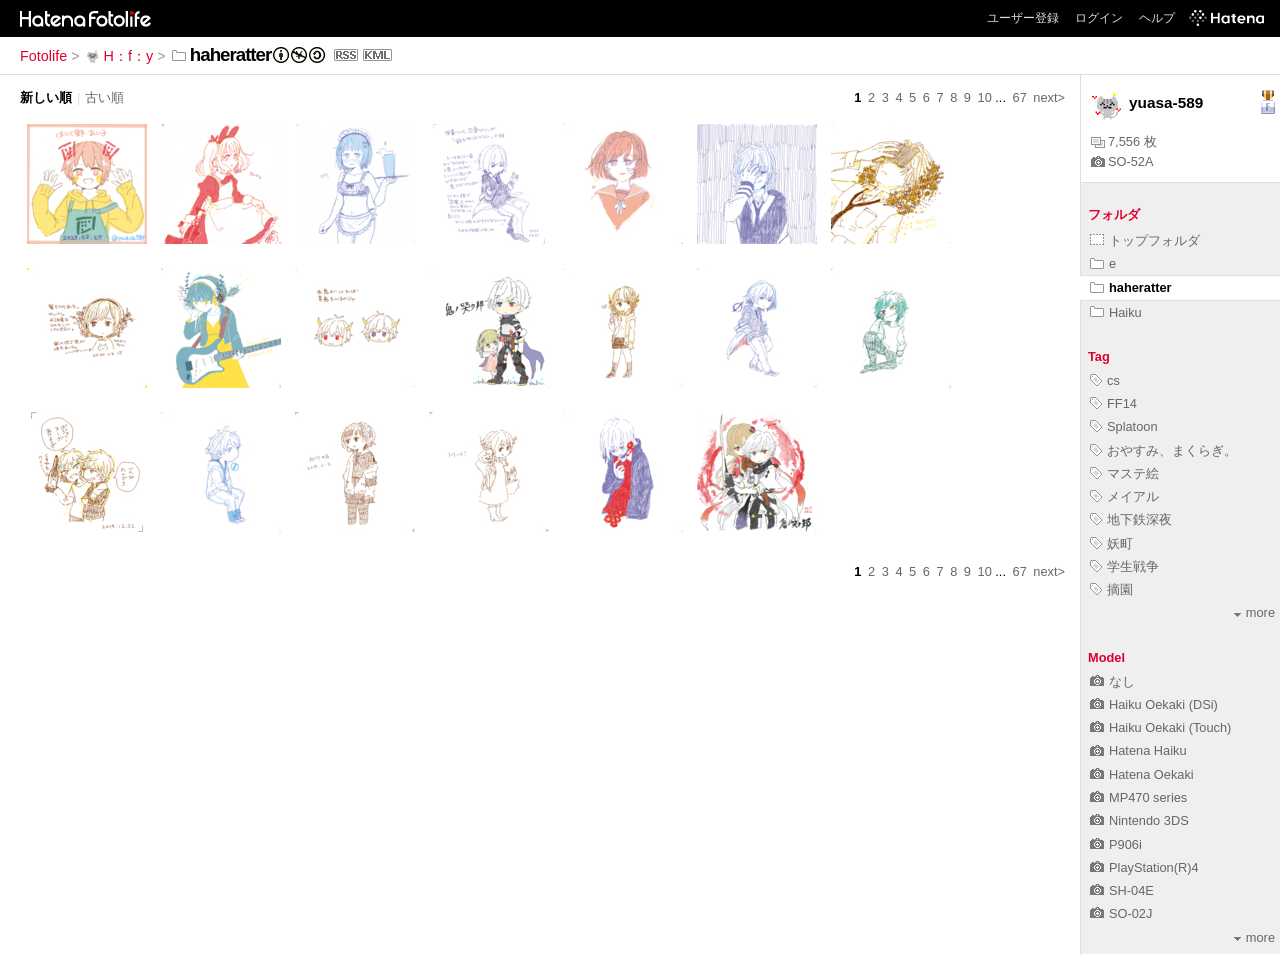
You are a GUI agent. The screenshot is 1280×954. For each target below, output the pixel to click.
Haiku (1116, 312)
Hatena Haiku (1138, 750)
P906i (1116, 844)
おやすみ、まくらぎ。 (1163, 450)
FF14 (1113, 403)
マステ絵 (1124, 473)
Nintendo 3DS (1139, 820)
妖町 (1111, 543)
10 (985, 97)
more (1254, 612)
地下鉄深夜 (1131, 519)
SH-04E (1122, 890)
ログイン (1099, 18)
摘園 (1111, 589)
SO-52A (1122, 161)
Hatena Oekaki (1142, 774)
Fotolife (43, 56)
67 (1020, 97)
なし (1112, 681)
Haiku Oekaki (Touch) (1160, 727)
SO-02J (1121, 913)
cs (1105, 380)
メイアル (1124, 496)
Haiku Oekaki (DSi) (1154, 704)
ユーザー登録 (1023, 18)
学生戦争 (1124, 566)
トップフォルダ (1145, 240)
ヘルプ (1157, 18)
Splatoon (1124, 426)
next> (1049, 97)
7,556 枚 (1124, 141)
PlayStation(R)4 (1144, 867)
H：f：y (119, 56)
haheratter (1131, 287)
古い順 (104, 97)
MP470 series (1138, 797)
